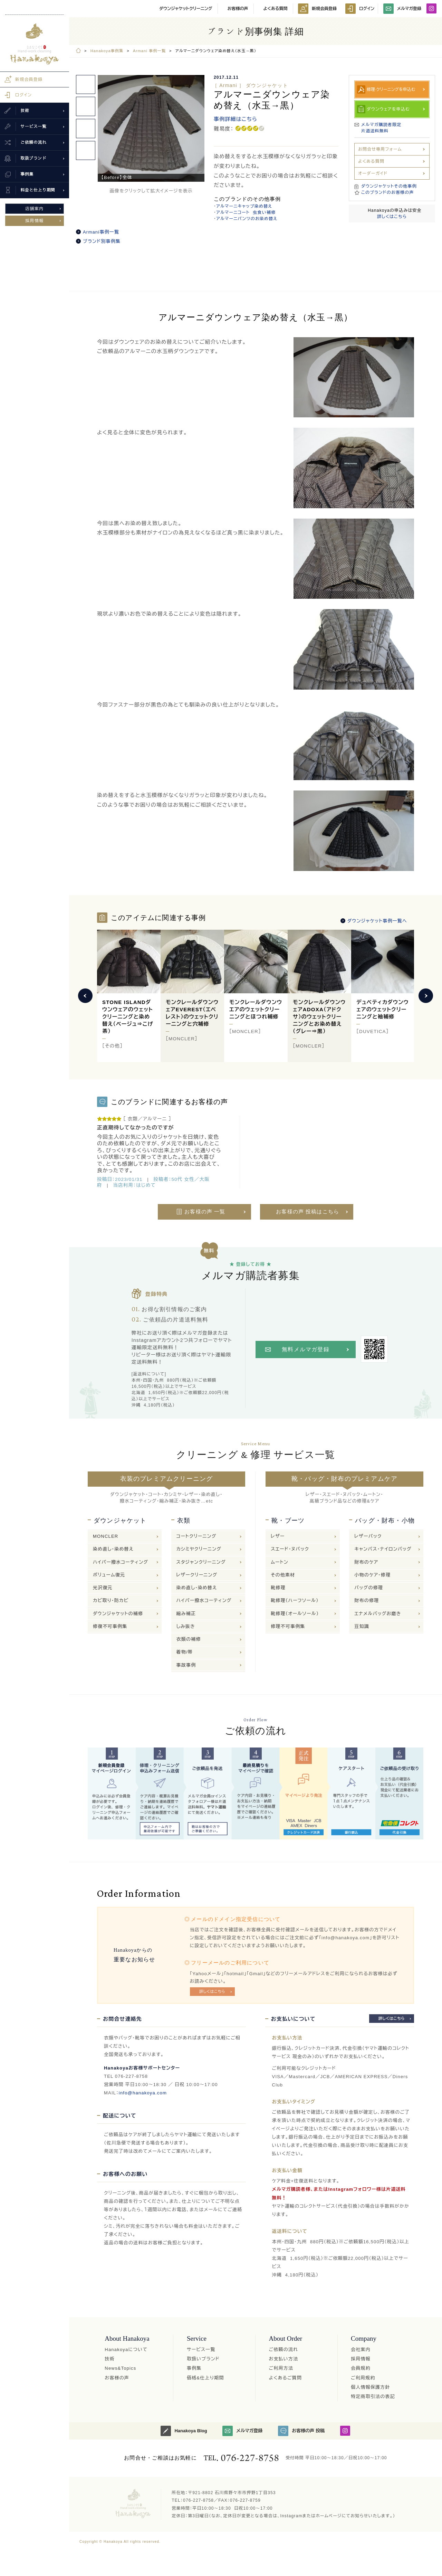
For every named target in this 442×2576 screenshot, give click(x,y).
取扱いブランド (203, 2358)
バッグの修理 (368, 1587)
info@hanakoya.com (143, 2092)
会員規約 (361, 2368)
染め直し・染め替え (113, 1549)
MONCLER (105, 1536)
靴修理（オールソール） (295, 1613)
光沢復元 (103, 1587)
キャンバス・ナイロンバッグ (383, 1549)
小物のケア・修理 (372, 1575)
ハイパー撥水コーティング (120, 1562)
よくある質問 (275, 8)
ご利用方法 (281, 2368)
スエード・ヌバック (290, 1549)
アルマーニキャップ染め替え (244, 206)
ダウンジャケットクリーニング (185, 8)
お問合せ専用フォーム (380, 149)
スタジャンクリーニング (201, 1562)
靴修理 (278, 1587)
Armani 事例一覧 (149, 51)
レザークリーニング (197, 1575)
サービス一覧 (201, 2349)
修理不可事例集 (288, 1626)
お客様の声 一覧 (204, 1211)
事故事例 (186, 1665)
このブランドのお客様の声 (387, 192)
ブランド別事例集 (102, 241)
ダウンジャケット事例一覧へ (377, 921)
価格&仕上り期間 (205, 2377)
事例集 (194, 2368)
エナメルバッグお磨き (377, 1613)
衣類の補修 (188, 1639)
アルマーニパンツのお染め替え (246, 218)
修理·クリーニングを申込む (391, 89)
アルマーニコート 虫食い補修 (246, 212)
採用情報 (35, 220)
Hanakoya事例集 (107, 51)
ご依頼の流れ (283, 2349)
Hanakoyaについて (126, 2349)
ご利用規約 (363, 2377)
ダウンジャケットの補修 (118, 1613)
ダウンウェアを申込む (388, 109)
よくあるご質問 (285, 2377)
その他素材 (283, 1575)
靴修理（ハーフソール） (295, 1600)
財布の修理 (366, 1600)
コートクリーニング (196, 1536)
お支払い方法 (283, 2358)
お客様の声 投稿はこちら (307, 1211)
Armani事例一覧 (101, 232)
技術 (109, 2358)
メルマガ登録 (402, 8)
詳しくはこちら (392, 216)
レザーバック (368, 1536)
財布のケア (366, 1562)
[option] (151, 128)
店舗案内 (35, 208)
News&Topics (120, 2368)
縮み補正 (186, 1613)
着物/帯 (184, 1652)
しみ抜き (185, 1626)
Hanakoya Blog (184, 2431)
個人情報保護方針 (370, 2387)
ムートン (279, 1562)
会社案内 (361, 2349)
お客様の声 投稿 (301, 2431)
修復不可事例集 (110, 1626)
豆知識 (361, 1626)
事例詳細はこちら (235, 119)
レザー (278, 1536)
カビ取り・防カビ (110, 1600)
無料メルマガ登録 (305, 1349)
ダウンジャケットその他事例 (389, 186)
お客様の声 (238, 8)
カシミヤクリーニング (198, 1549)
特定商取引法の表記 (373, 2396)
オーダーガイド (372, 173)
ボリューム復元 (109, 1575)
